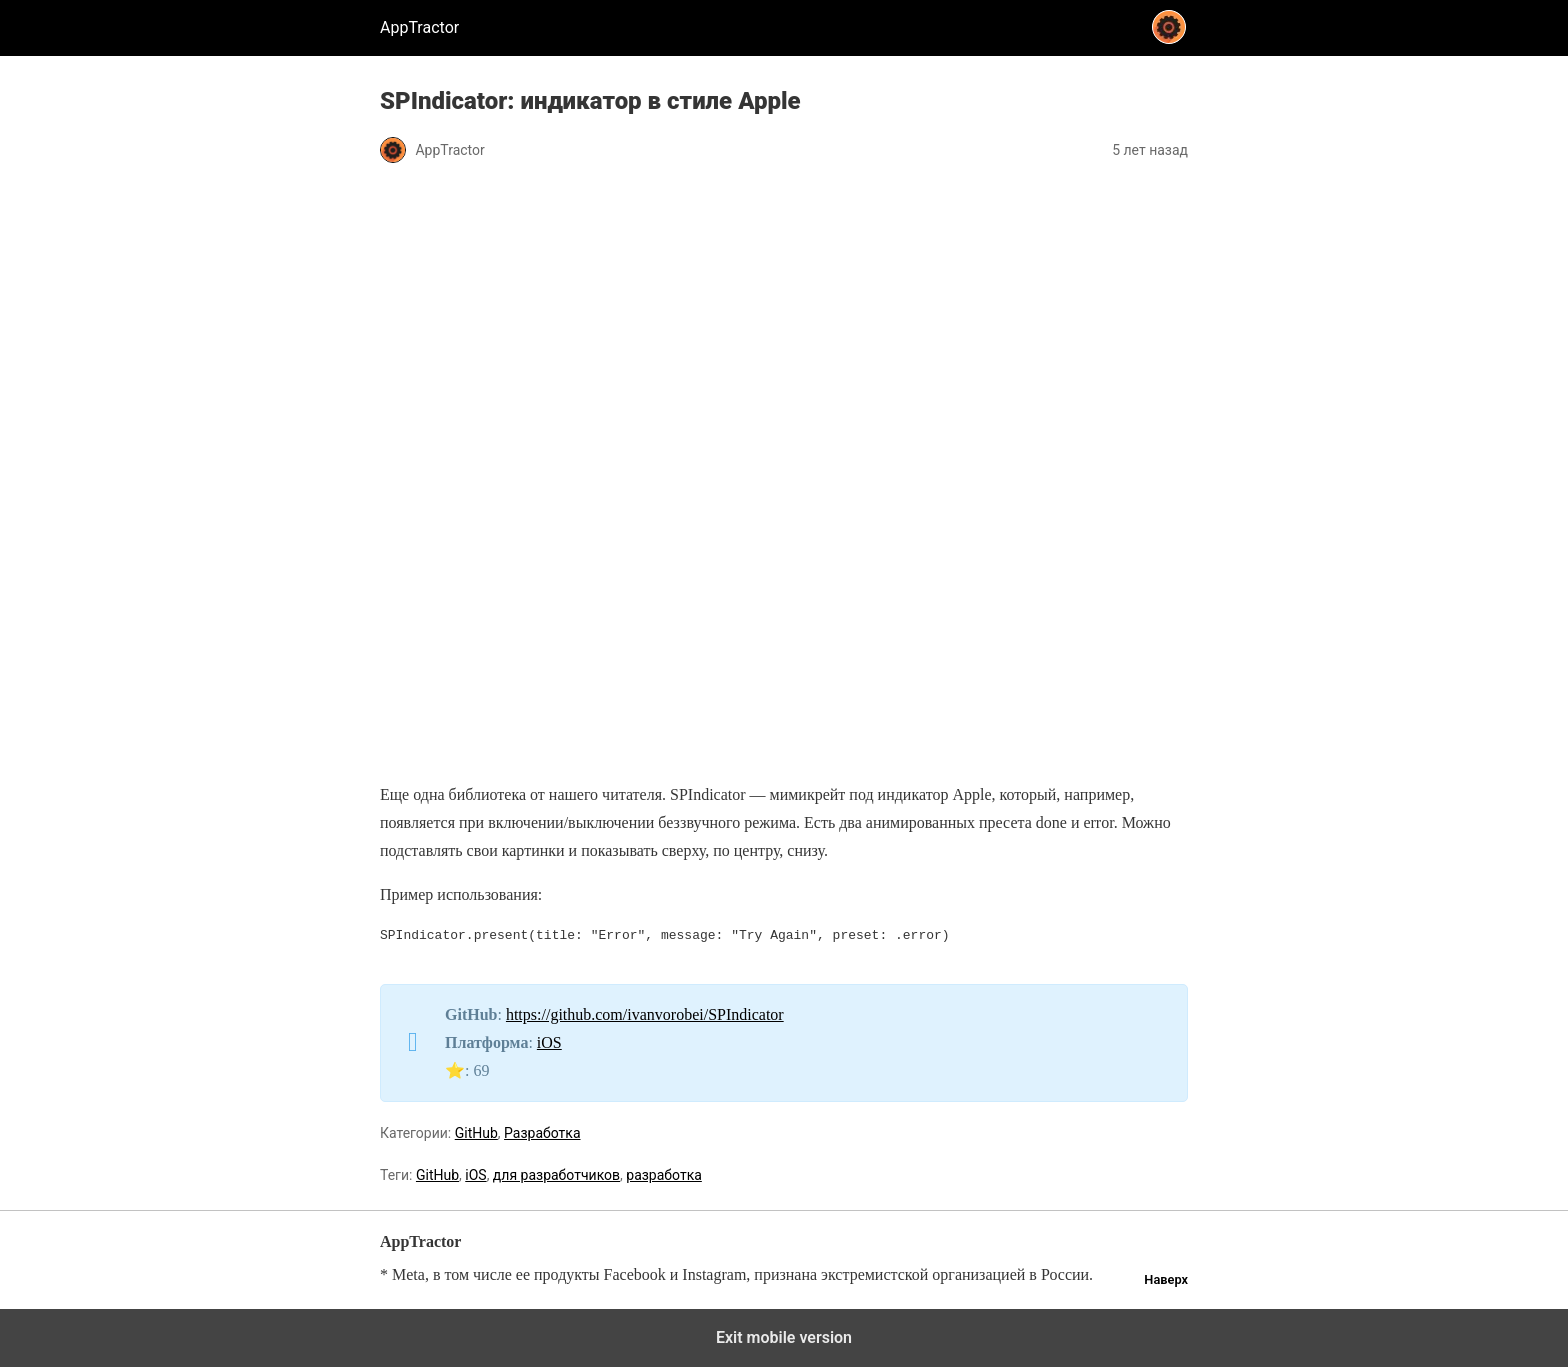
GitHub (476, 1133)
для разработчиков (556, 1175)
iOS (549, 1042)
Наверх (1166, 1279)
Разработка (542, 1133)
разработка (664, 1175)
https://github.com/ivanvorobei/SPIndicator (645, 1014)
